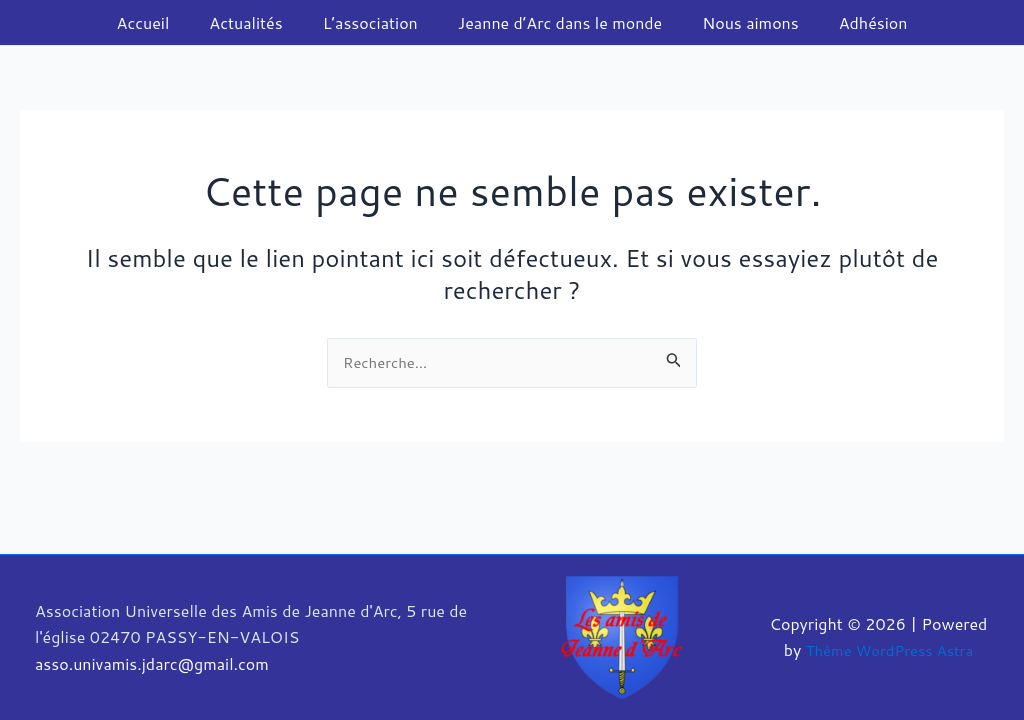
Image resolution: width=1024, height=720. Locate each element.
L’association (374, 22)
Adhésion (853, 22)
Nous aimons (738, 22)
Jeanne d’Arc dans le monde (556, 22)
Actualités (257, 22)
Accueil (163, 22)
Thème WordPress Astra (889, 650)
